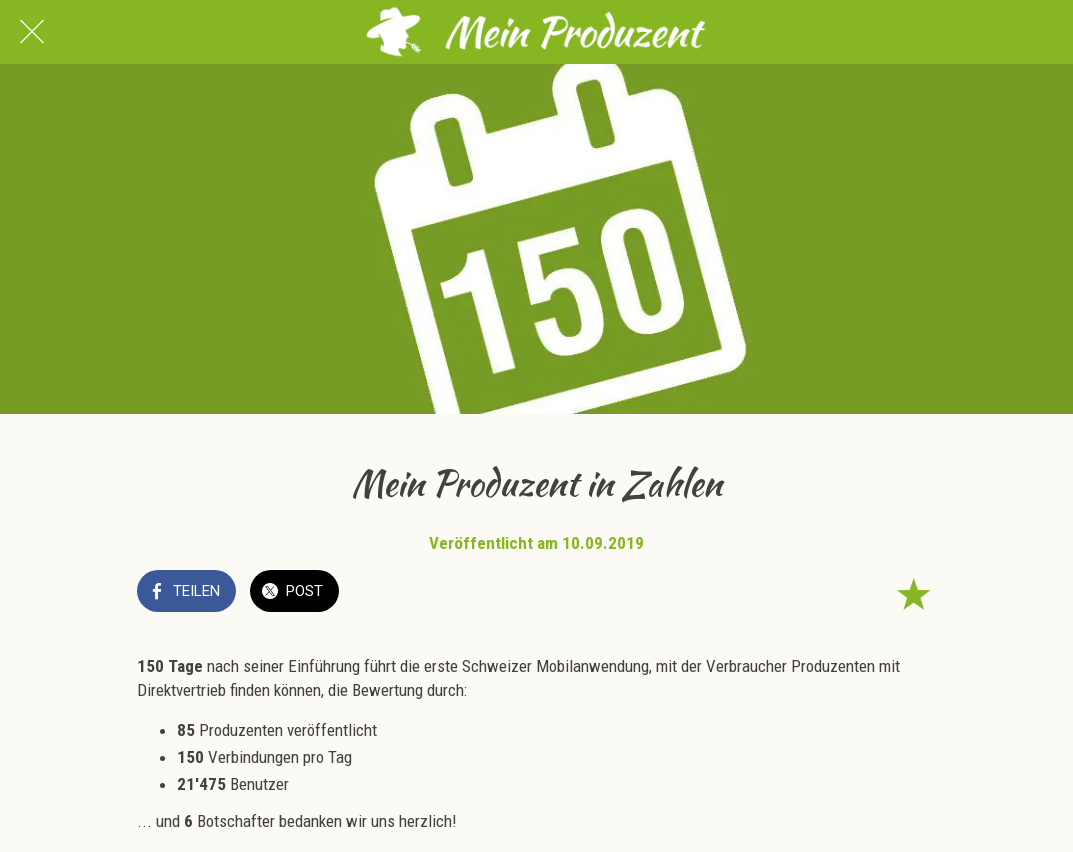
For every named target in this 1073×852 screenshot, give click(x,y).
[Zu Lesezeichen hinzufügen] (913, 593)
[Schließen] (32, 32)
